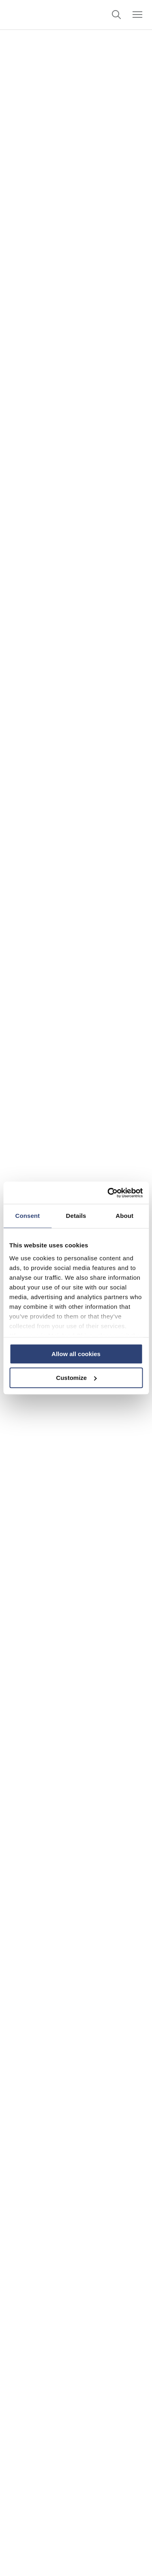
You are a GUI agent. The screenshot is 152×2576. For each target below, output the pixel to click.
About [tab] (124, 1215)
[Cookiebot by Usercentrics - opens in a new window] (108, 1193)
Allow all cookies (76, 1353)
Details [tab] (76, 1215)
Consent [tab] (27, 1215)
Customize (76, 1377)
